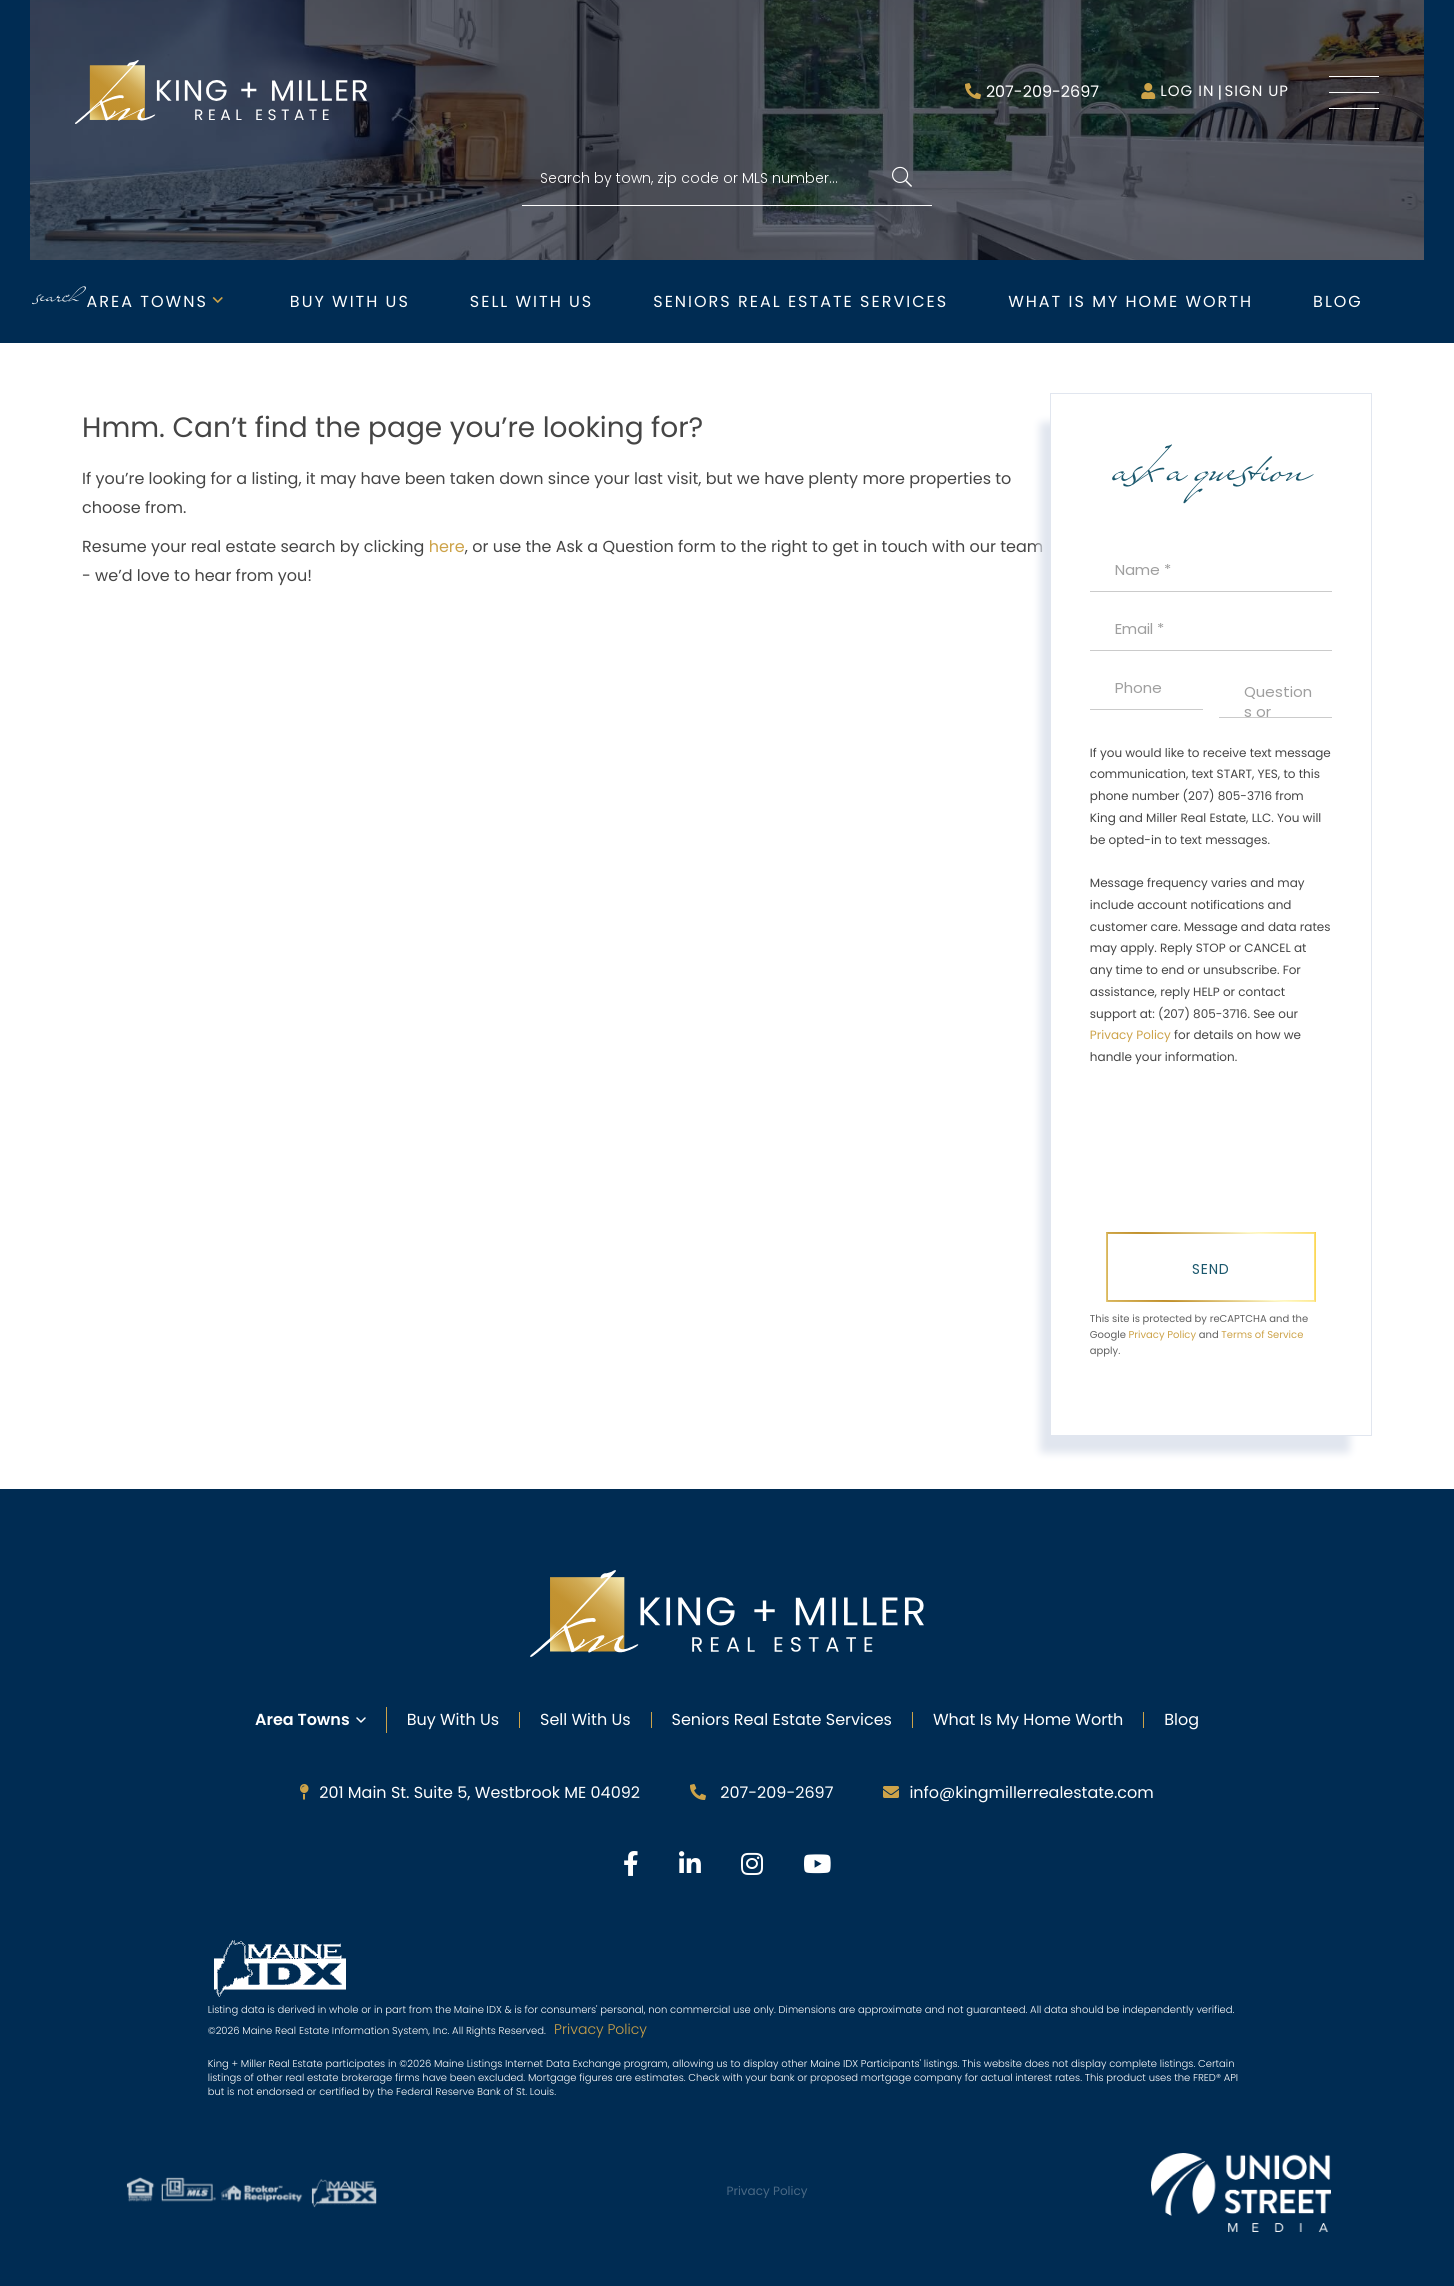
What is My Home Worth (1130, 301)
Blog (1338, 301)
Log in (1187, 91)
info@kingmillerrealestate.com (1018, 1792)
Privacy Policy (1130, 1035)
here (447, 546)
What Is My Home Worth (1028, 1719)
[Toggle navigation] (1354, 92)
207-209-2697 (1042, 91)
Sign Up (1256, 91)
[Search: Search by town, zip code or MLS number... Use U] (727, 178)
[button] (901, 178)
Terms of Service (1262, 1334)
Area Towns (147, 301)
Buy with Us (350, 301)
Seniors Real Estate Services (800, 301)
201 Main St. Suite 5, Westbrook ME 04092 (470, 1792)
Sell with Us (531, 301)
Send (1211, 1269)
